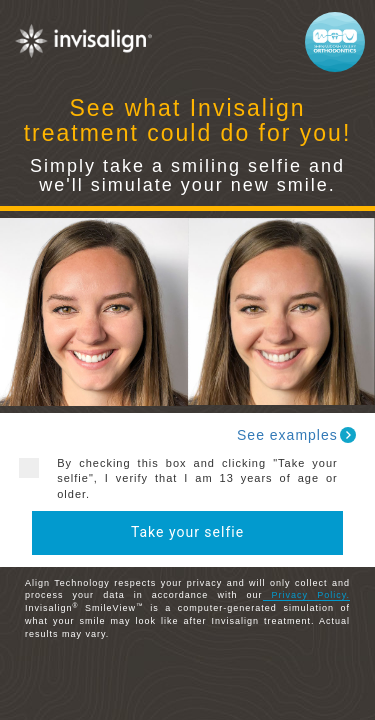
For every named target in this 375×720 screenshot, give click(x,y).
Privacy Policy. (306, 595)
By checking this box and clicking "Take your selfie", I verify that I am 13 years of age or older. (190, 478)
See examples (297, 435)
